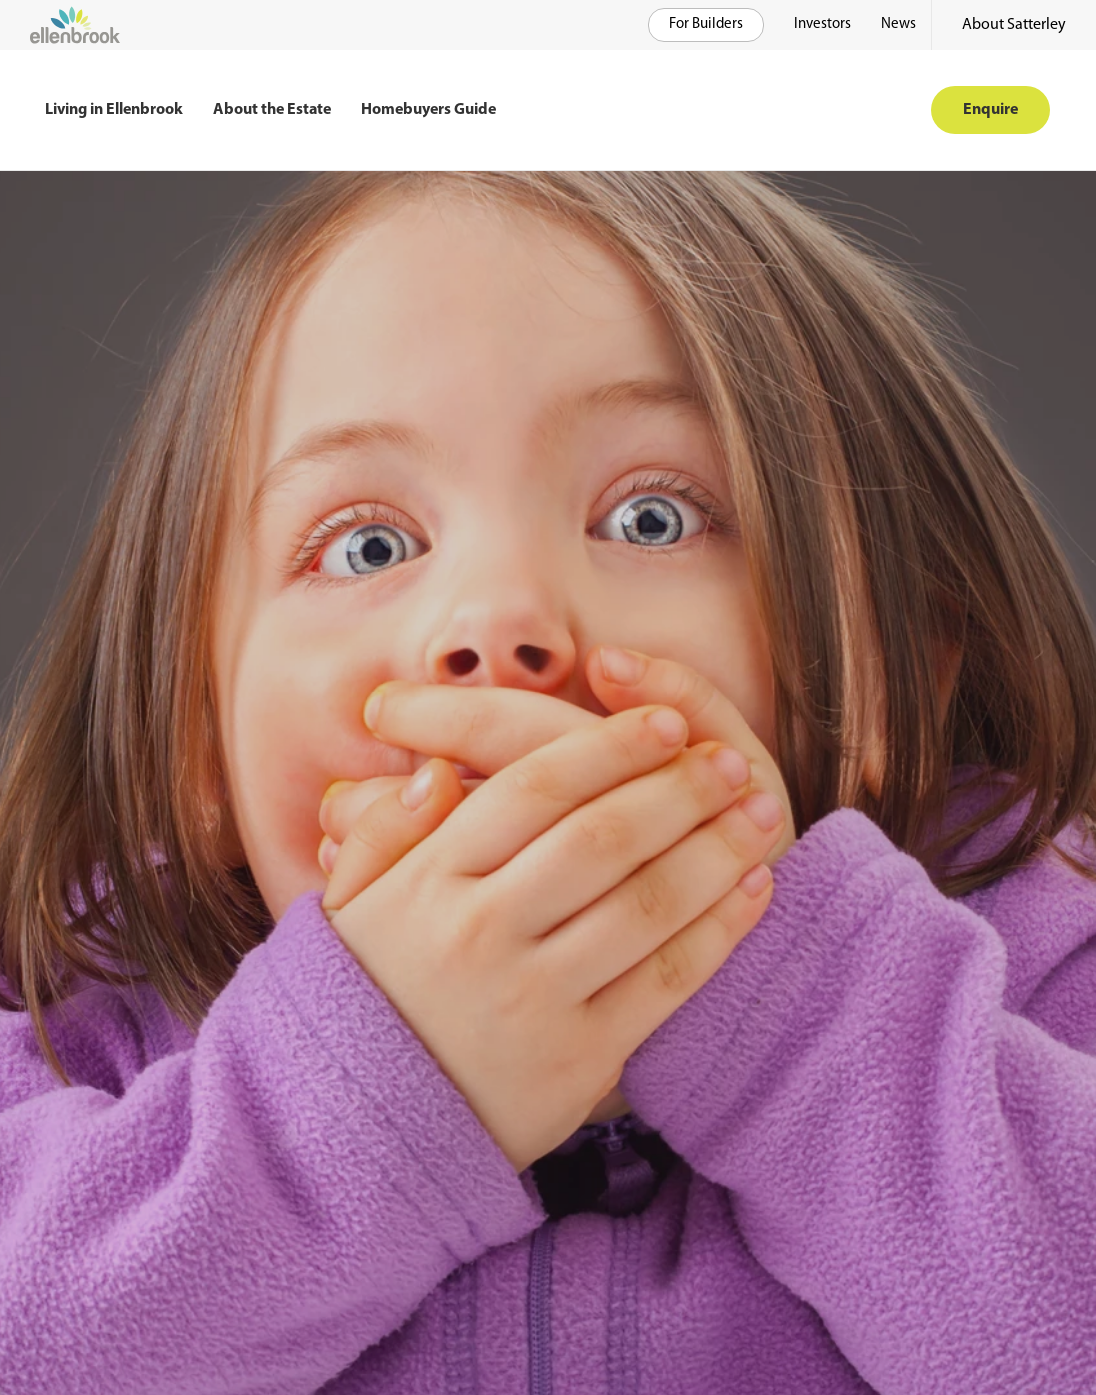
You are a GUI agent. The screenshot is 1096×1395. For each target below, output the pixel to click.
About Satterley (1014, 25)
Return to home (116, 904)
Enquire (990, 110)
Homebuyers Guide (428, 110)
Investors (822, 24)
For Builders (706, 24)
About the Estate (272, 110)
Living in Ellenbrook (114, 110)
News (898, 24)
